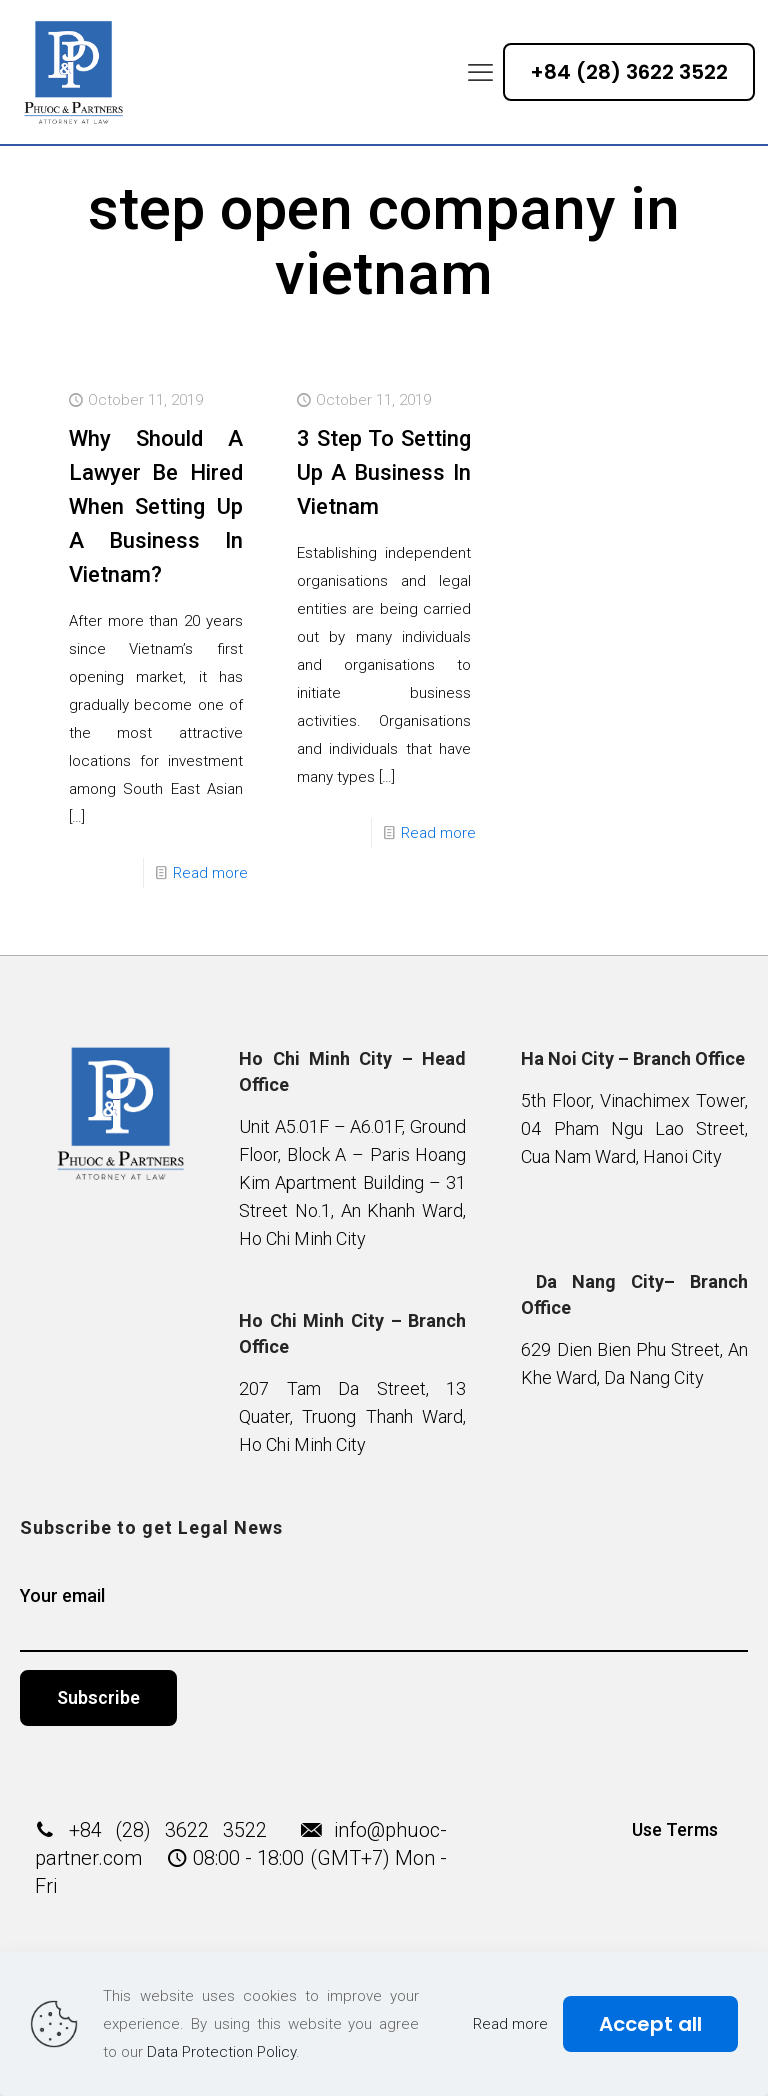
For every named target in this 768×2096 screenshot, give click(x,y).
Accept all (650, 2024)
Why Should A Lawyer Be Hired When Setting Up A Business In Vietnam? (156, 506)
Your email (384, 1618)
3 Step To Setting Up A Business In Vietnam (384, 472)
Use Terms (675, 1829)
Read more (210, 873)
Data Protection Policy (221, 2052)
